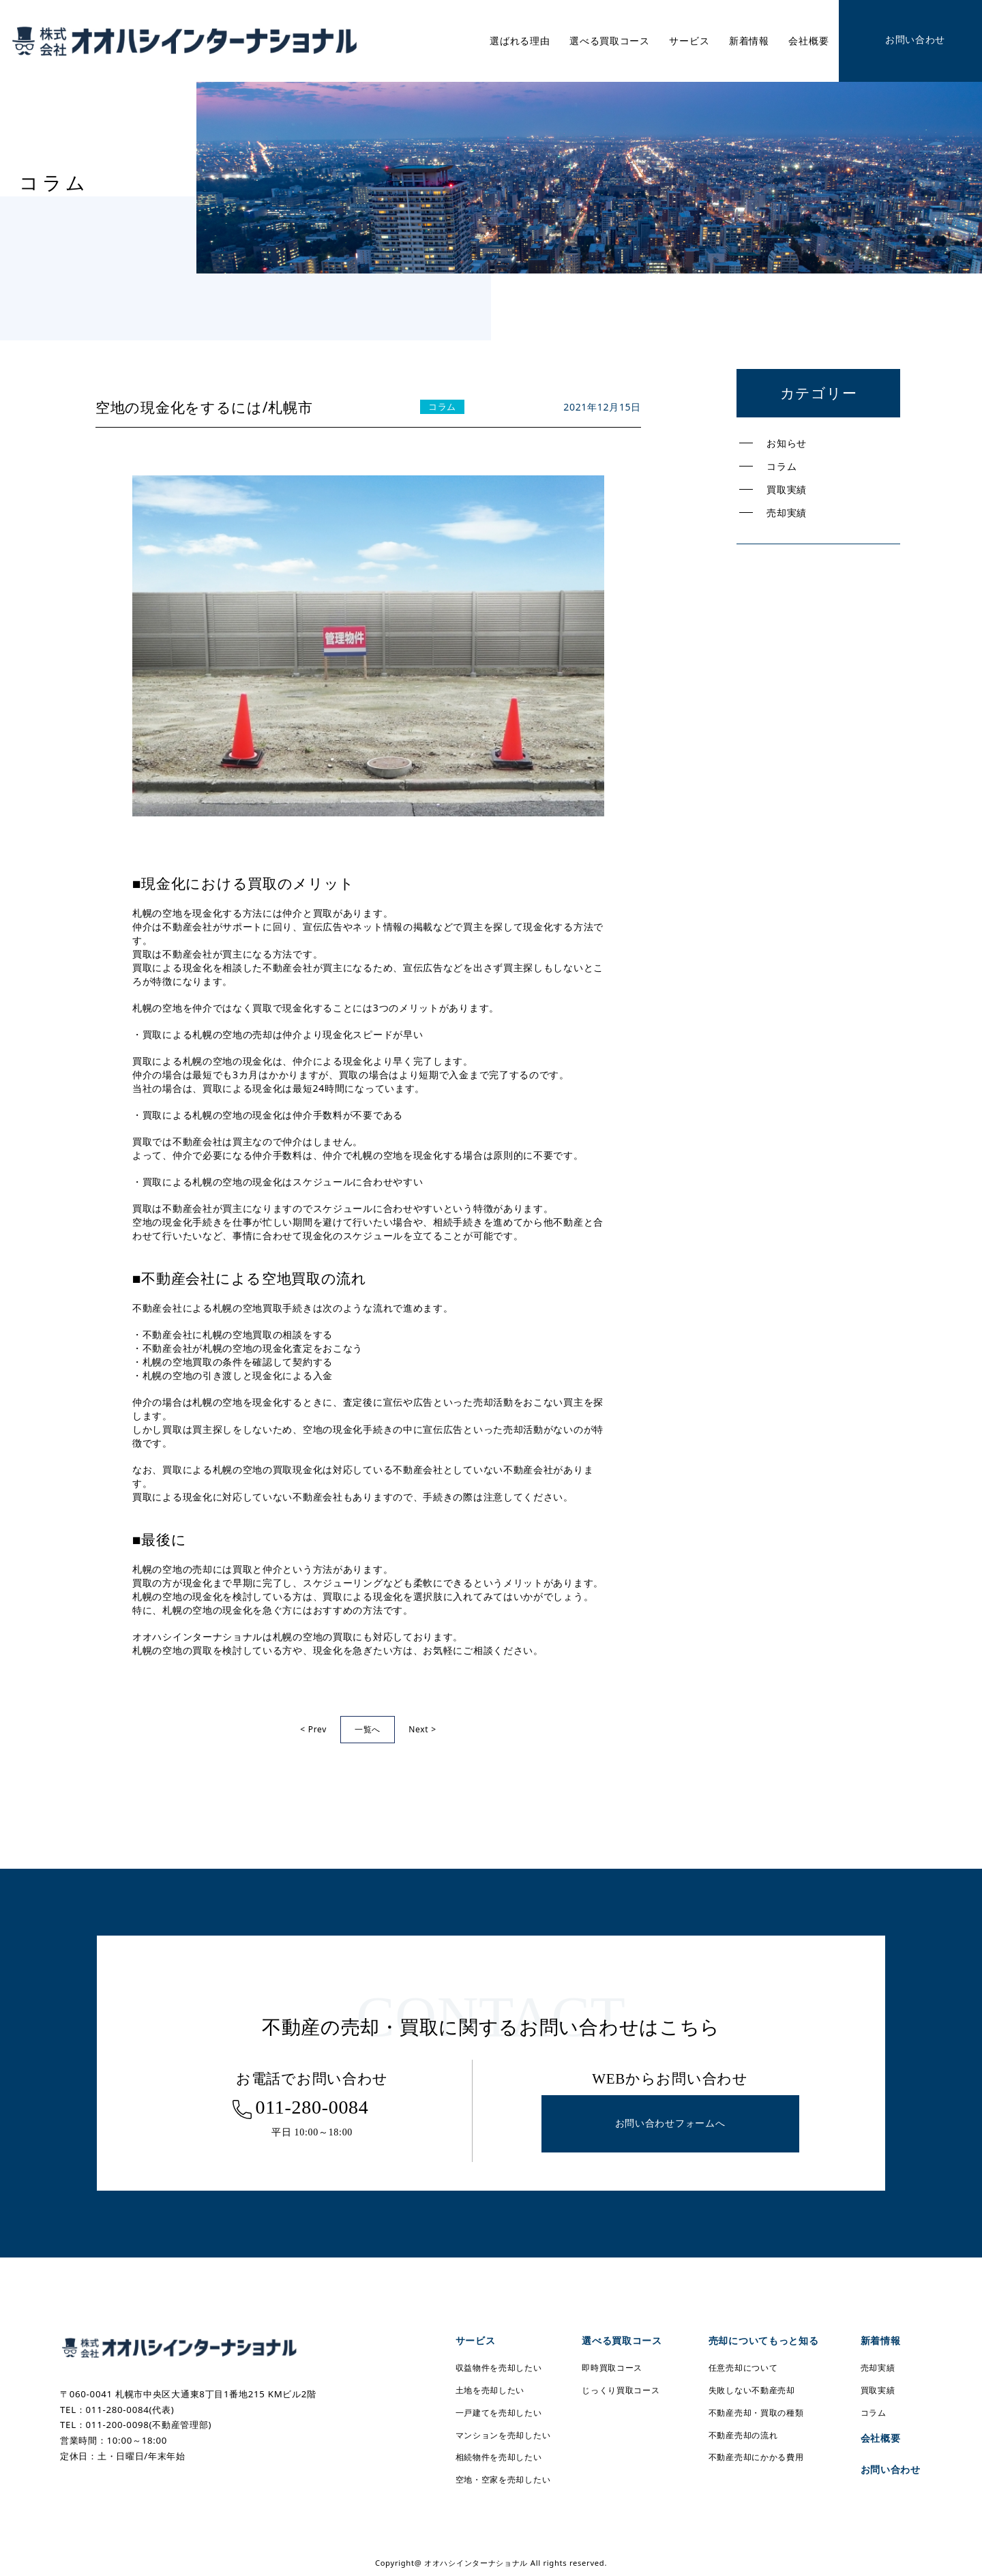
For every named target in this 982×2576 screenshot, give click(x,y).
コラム (782, 466)
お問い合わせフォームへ (670, 2123)
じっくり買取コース (620, 2390)
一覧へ (368, 1729)
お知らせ (787, 442)
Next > (422, 1729)
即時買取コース (612, 2367)
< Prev (313, 1729)
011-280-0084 (311, 2107)
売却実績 (787, 512)
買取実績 (787, 489)
